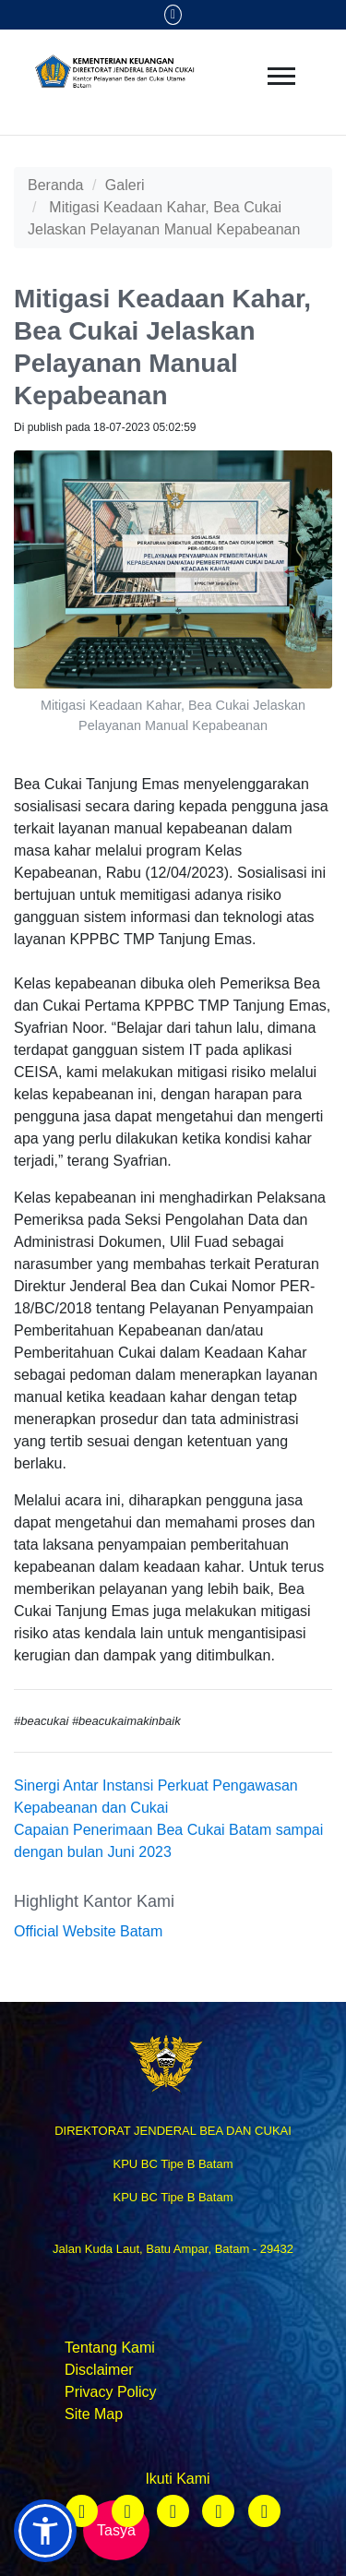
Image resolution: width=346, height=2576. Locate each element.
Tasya (116, 2530)
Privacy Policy (111, 2392)
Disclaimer (99, 2370)
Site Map (94, 2414)
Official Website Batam (88, 1931)
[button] (45, 2531)
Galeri (125, 185)
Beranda (56, 185)
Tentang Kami (110, 2347)
